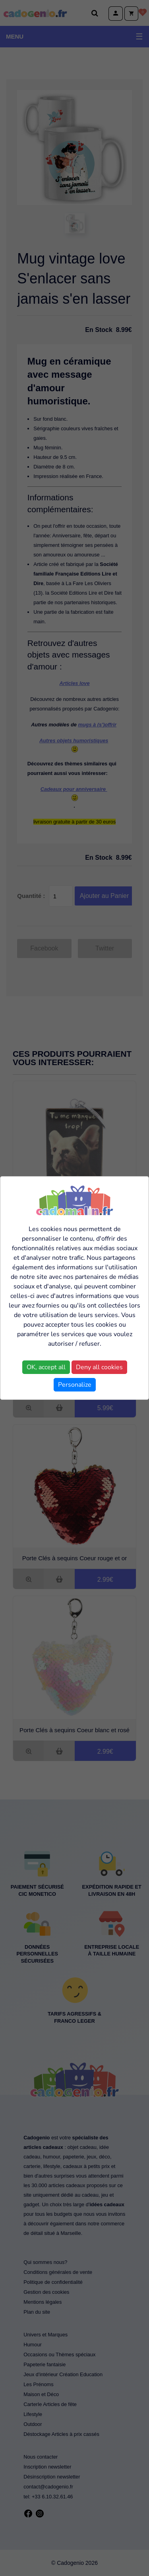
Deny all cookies (99, 1367)
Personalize (74, 1384)
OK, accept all (46, 1367)
